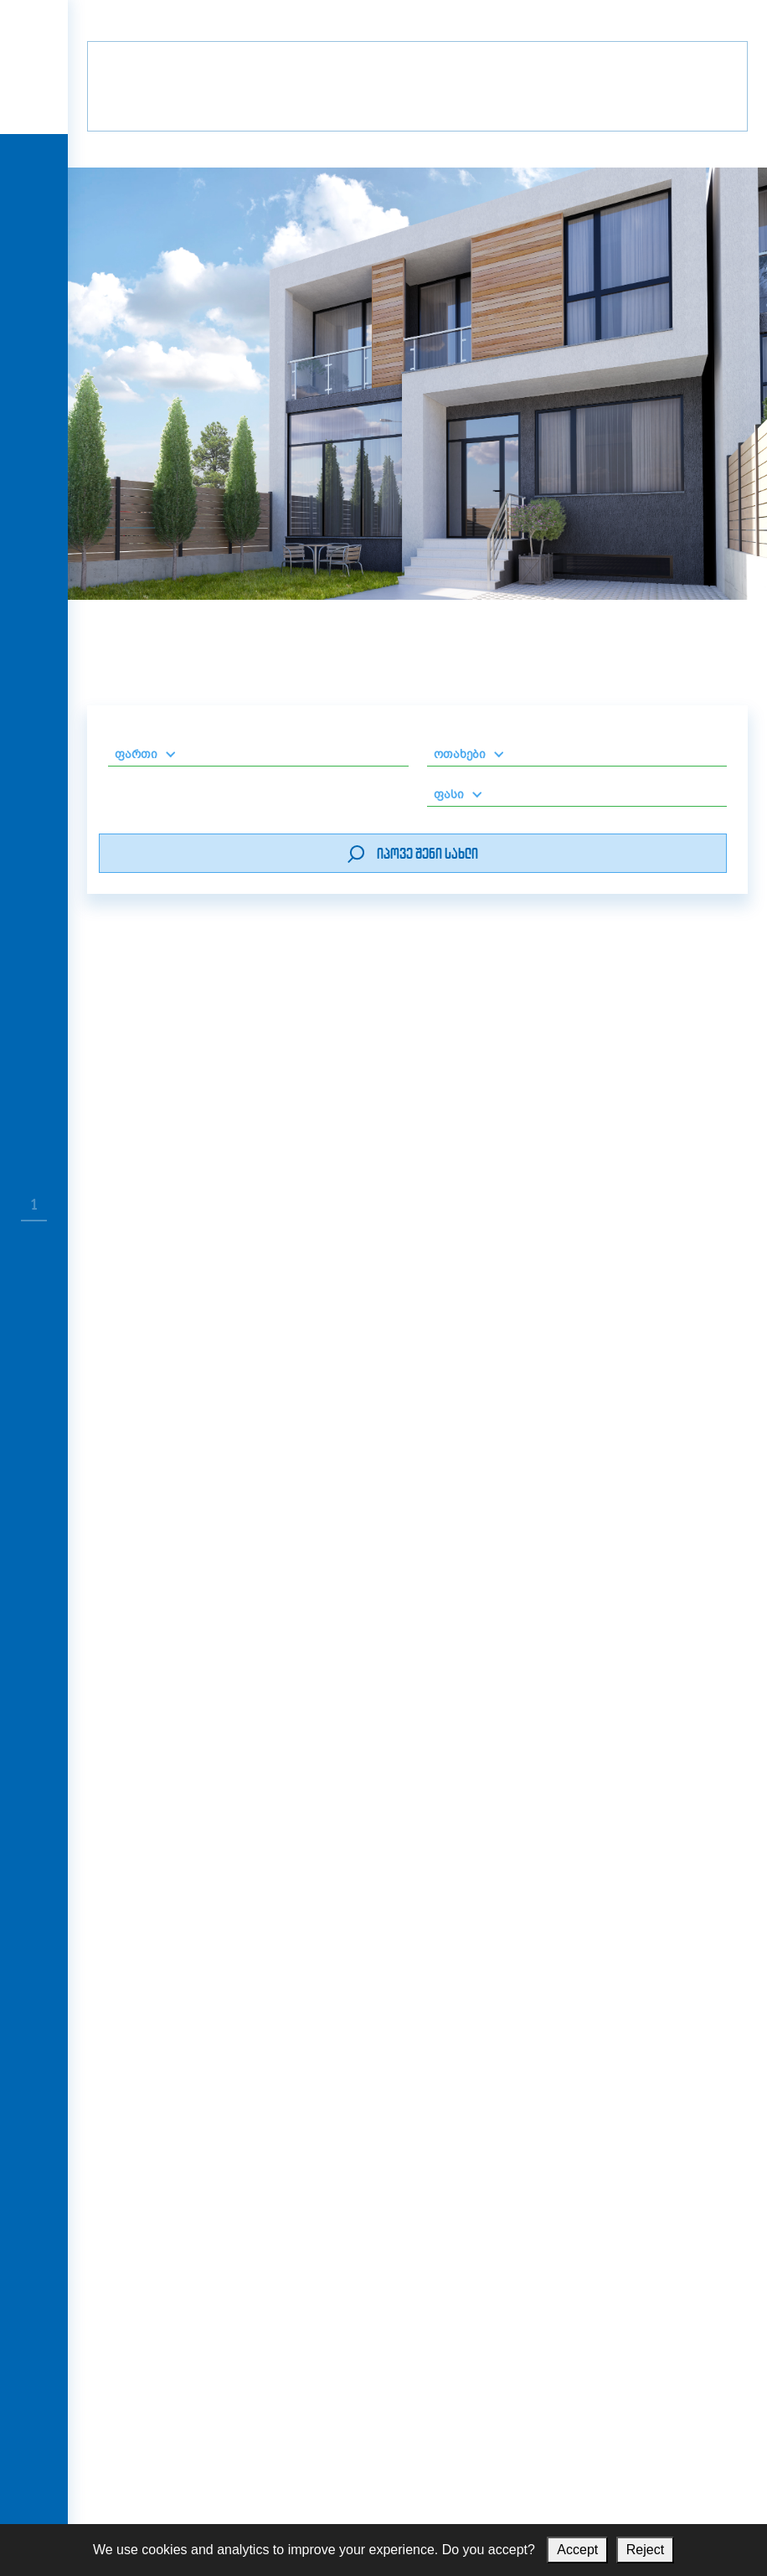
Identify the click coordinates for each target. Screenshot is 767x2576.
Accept (577, 2549)
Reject (645, 2549)
